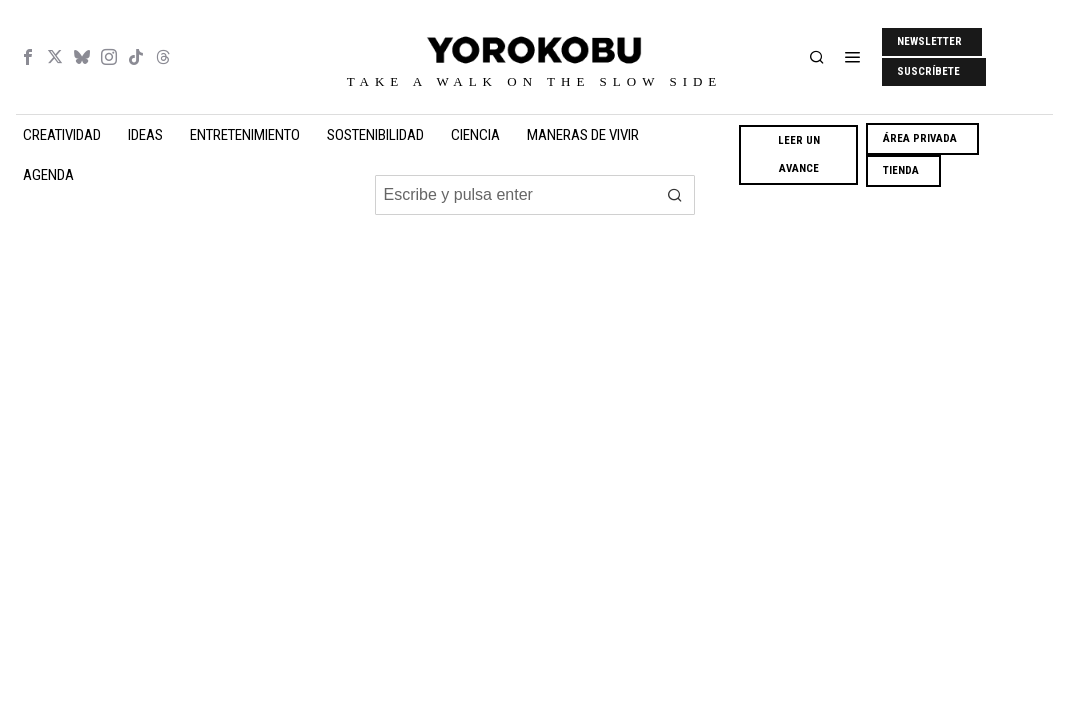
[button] (675, 195)
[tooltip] (28, 57)
